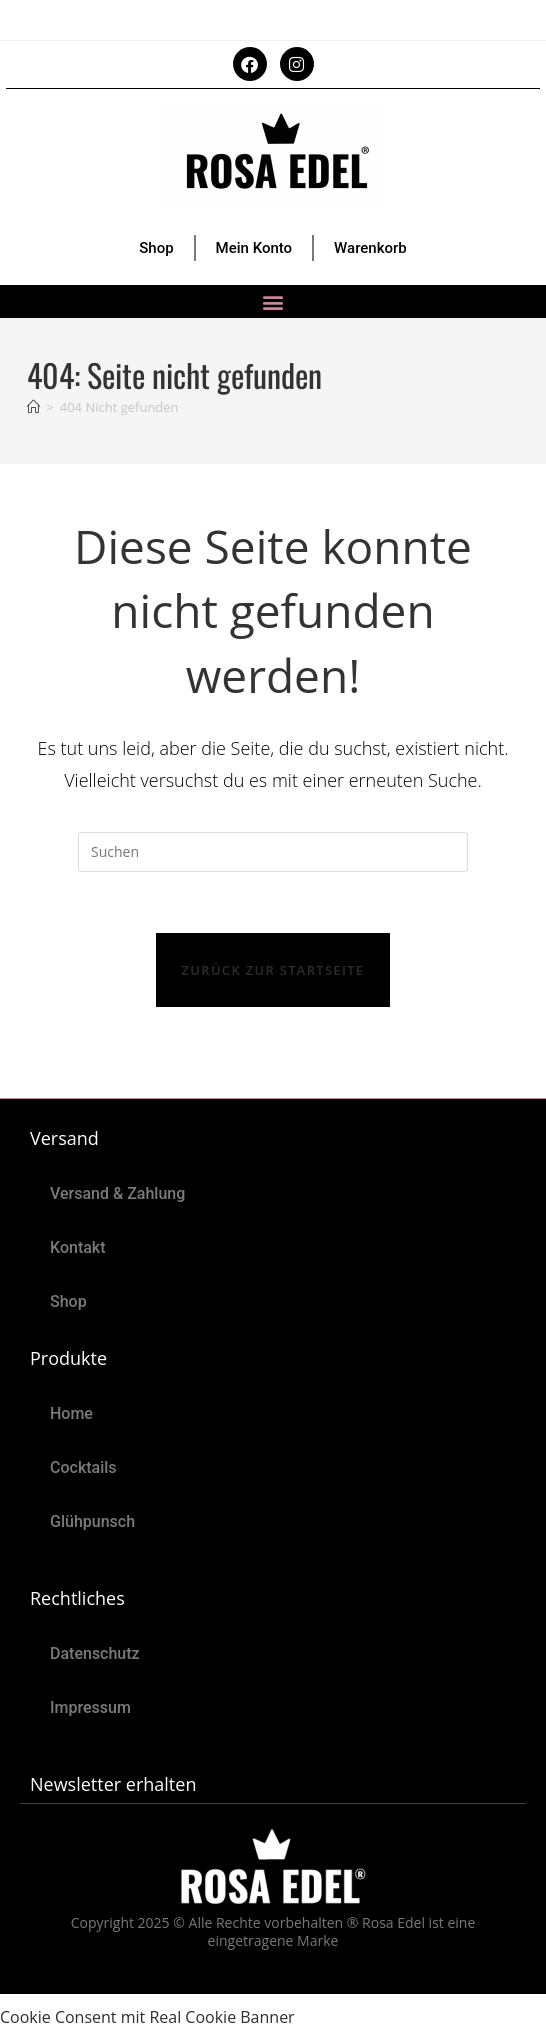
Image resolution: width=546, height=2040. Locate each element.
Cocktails (83, 1467)
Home (71, 1413)
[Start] (33, 407)
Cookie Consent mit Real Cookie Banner (147, 2017)
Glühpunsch (92, 1521)
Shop (156, 248)
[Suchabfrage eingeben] (273, 852)
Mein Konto (254, 248)
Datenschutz (95, 1653)
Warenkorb (370, 248)
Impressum (90, 1707)
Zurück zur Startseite (273, 970)
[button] (273, 301)
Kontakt (78, 1247)
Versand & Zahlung (117, 1193)
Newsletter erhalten (113, 1784)
